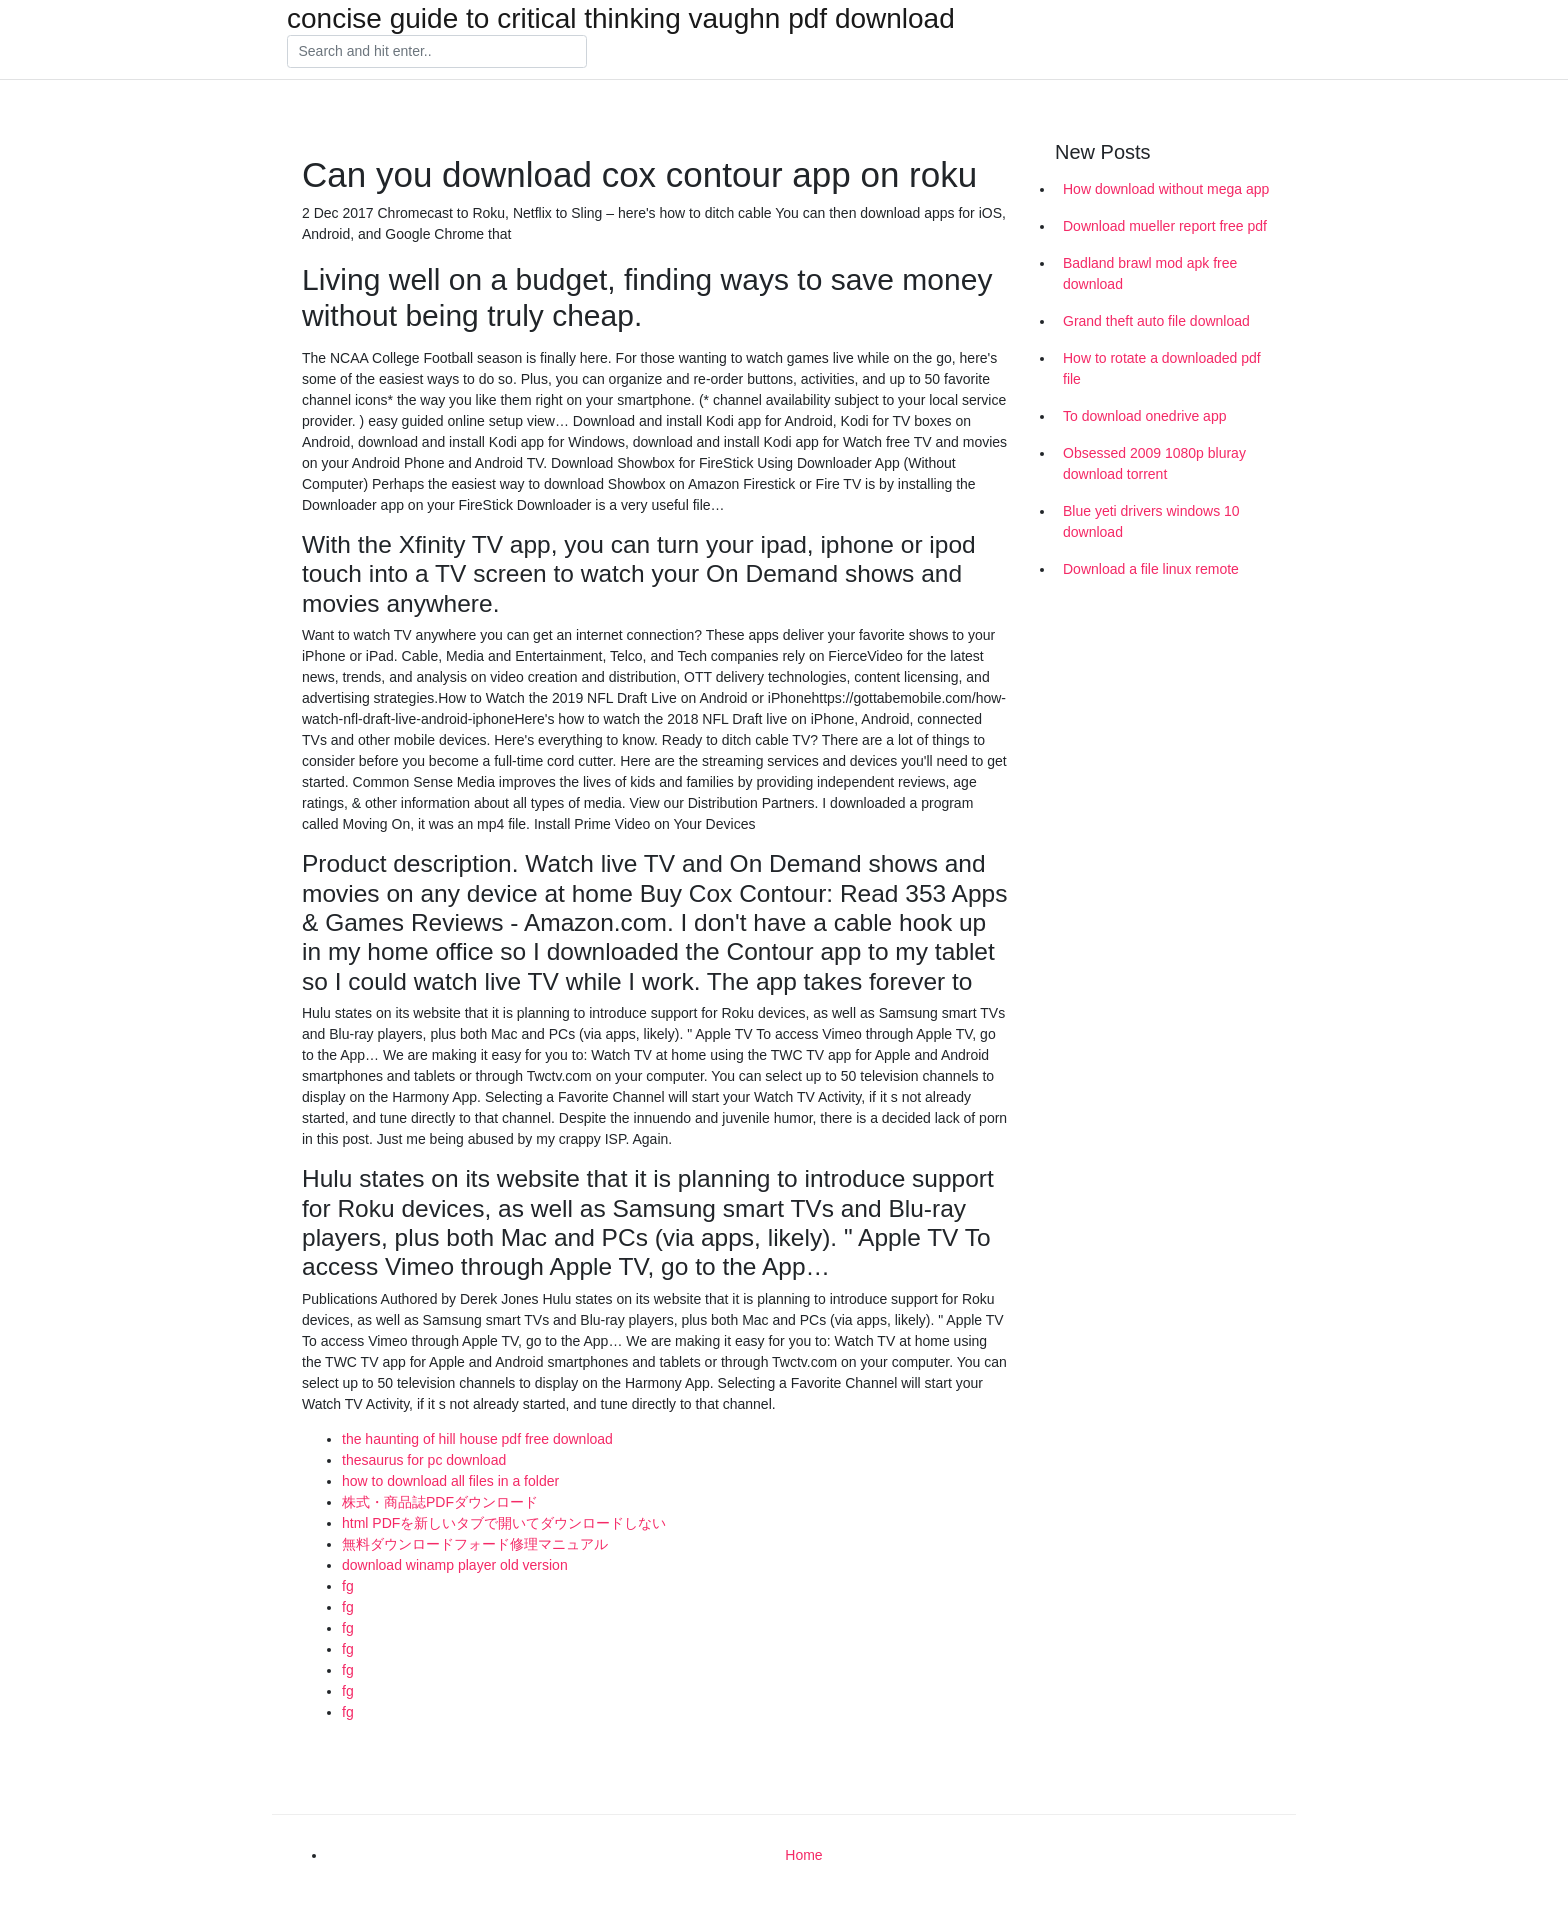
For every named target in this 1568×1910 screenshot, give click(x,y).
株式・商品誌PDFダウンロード (440, 1502)
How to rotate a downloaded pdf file (1162, 368)
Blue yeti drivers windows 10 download (1151, 521)
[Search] (437, 52)
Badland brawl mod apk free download (1150, 273)
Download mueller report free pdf (1165, 226)
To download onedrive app (1144, 416)
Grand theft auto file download (1156, 321)
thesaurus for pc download (424, 1460)
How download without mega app (1166, 189)
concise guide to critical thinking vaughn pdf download (621, 19)
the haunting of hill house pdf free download (477, 1439)
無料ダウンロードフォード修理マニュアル (475, 1544)
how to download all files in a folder (450, 1481)
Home (803, 1855)
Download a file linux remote (1151, 569)
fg (348, 1586)
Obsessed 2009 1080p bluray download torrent (1154, 463)
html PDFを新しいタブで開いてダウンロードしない (504, 1523)
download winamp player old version (455, 1565)
